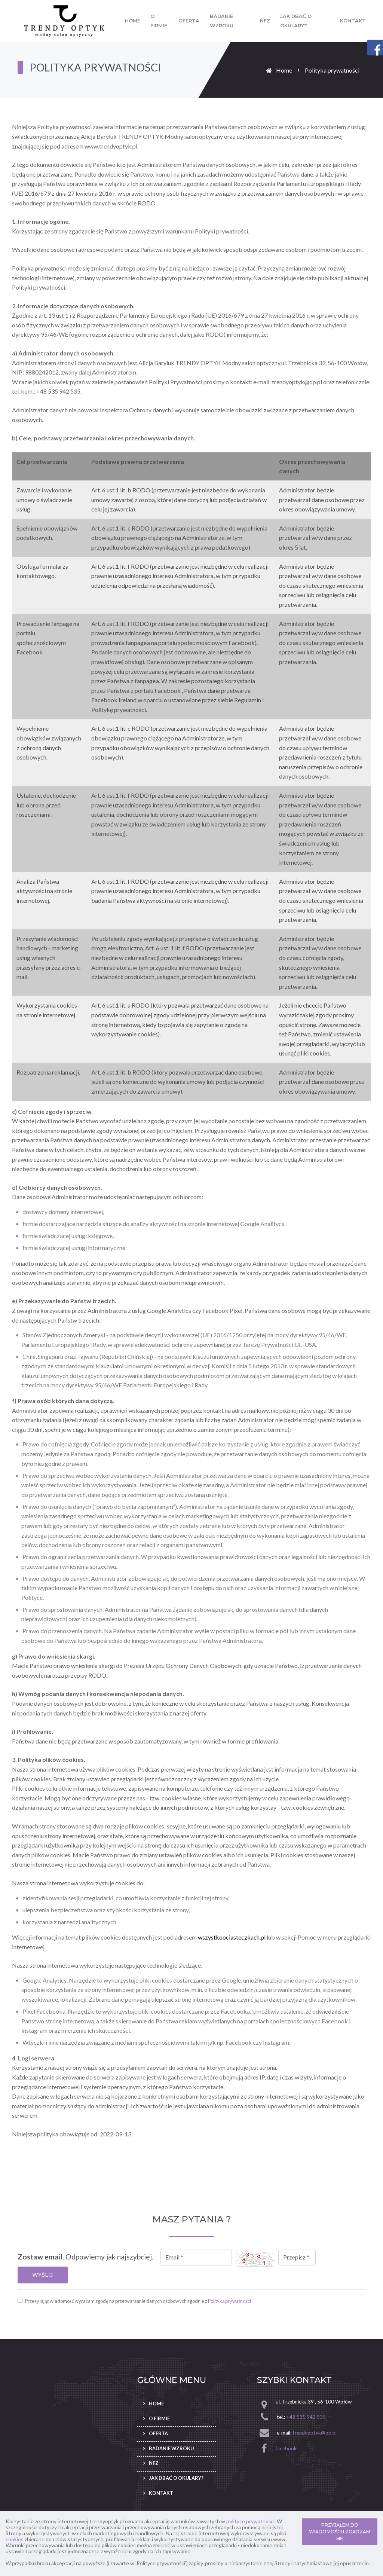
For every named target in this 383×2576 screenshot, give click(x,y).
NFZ (265, 21)
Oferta (188, 21)
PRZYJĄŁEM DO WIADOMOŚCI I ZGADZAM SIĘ (339, 2531)
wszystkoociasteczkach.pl (232, 1937)
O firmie (158, 21)
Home (132, 21)
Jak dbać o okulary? (296, 21)
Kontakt (353, 21)
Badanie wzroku (221, 21)
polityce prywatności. (251, 2521)
